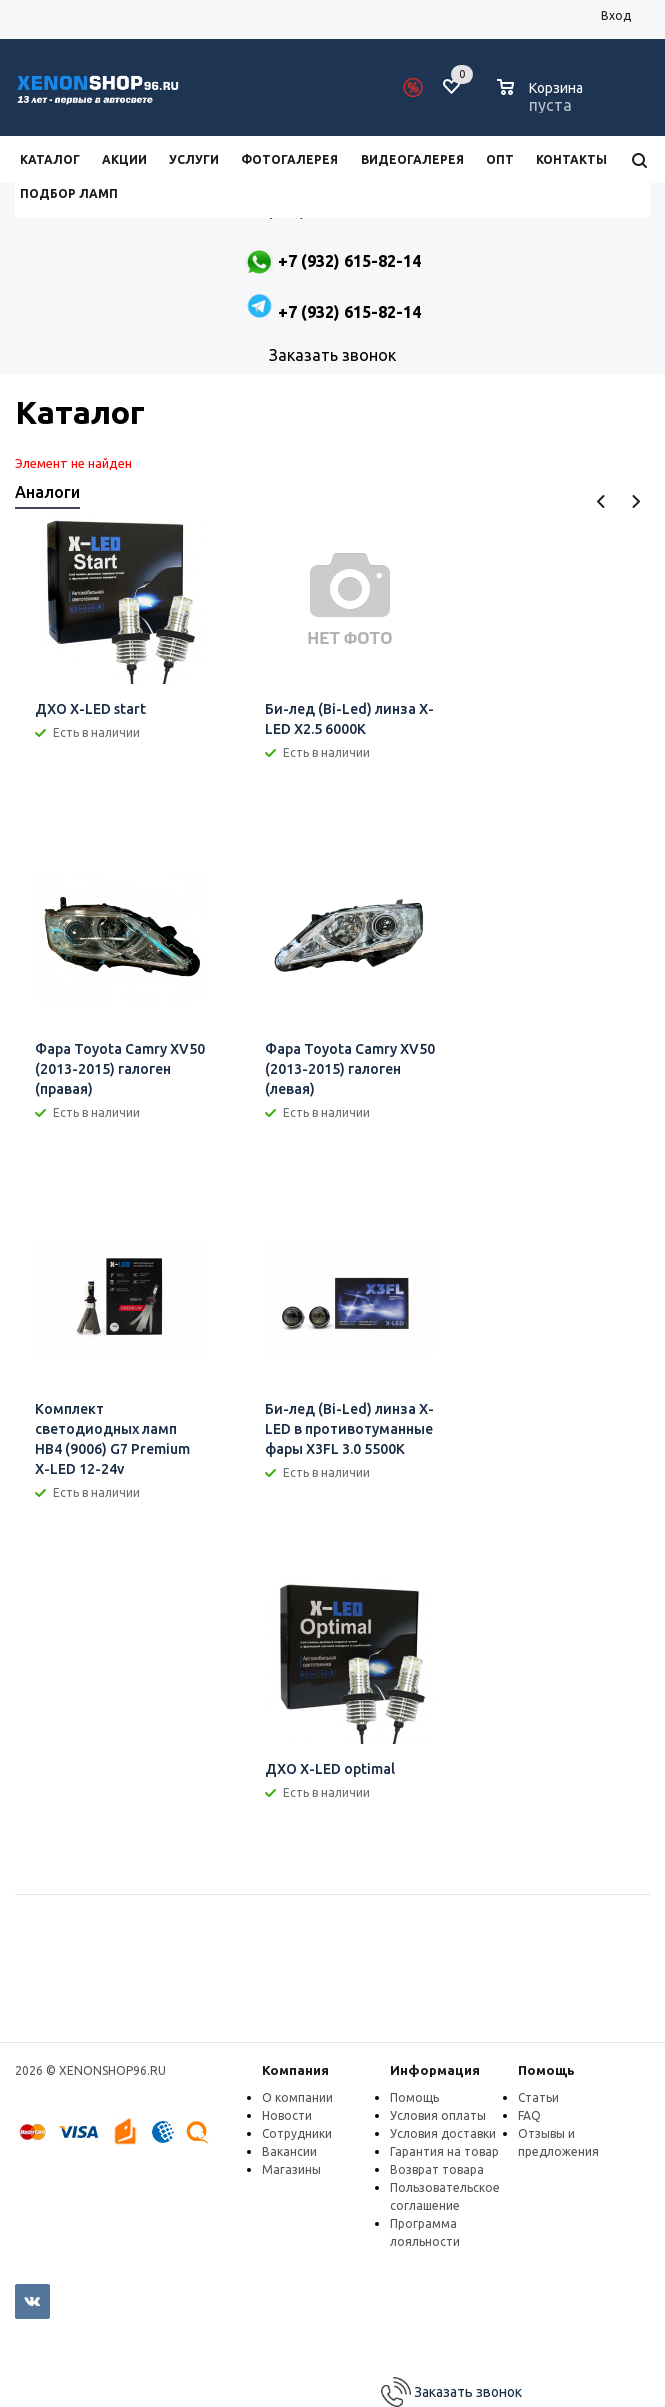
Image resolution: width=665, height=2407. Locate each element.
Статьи (538, 2097)
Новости (287, 2115)
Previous (601, 501)
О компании (297, 2097)
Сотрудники (297, 2133)
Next (635, 501)
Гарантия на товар (444, 2151)
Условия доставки (443, 2133)
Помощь (546, 2070)
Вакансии (289, 2151)
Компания (295, 2070)
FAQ (529, 2115)
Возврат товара (437, 2169)
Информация (435, 2070)
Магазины (291, 2169)
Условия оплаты (438, 2115)
